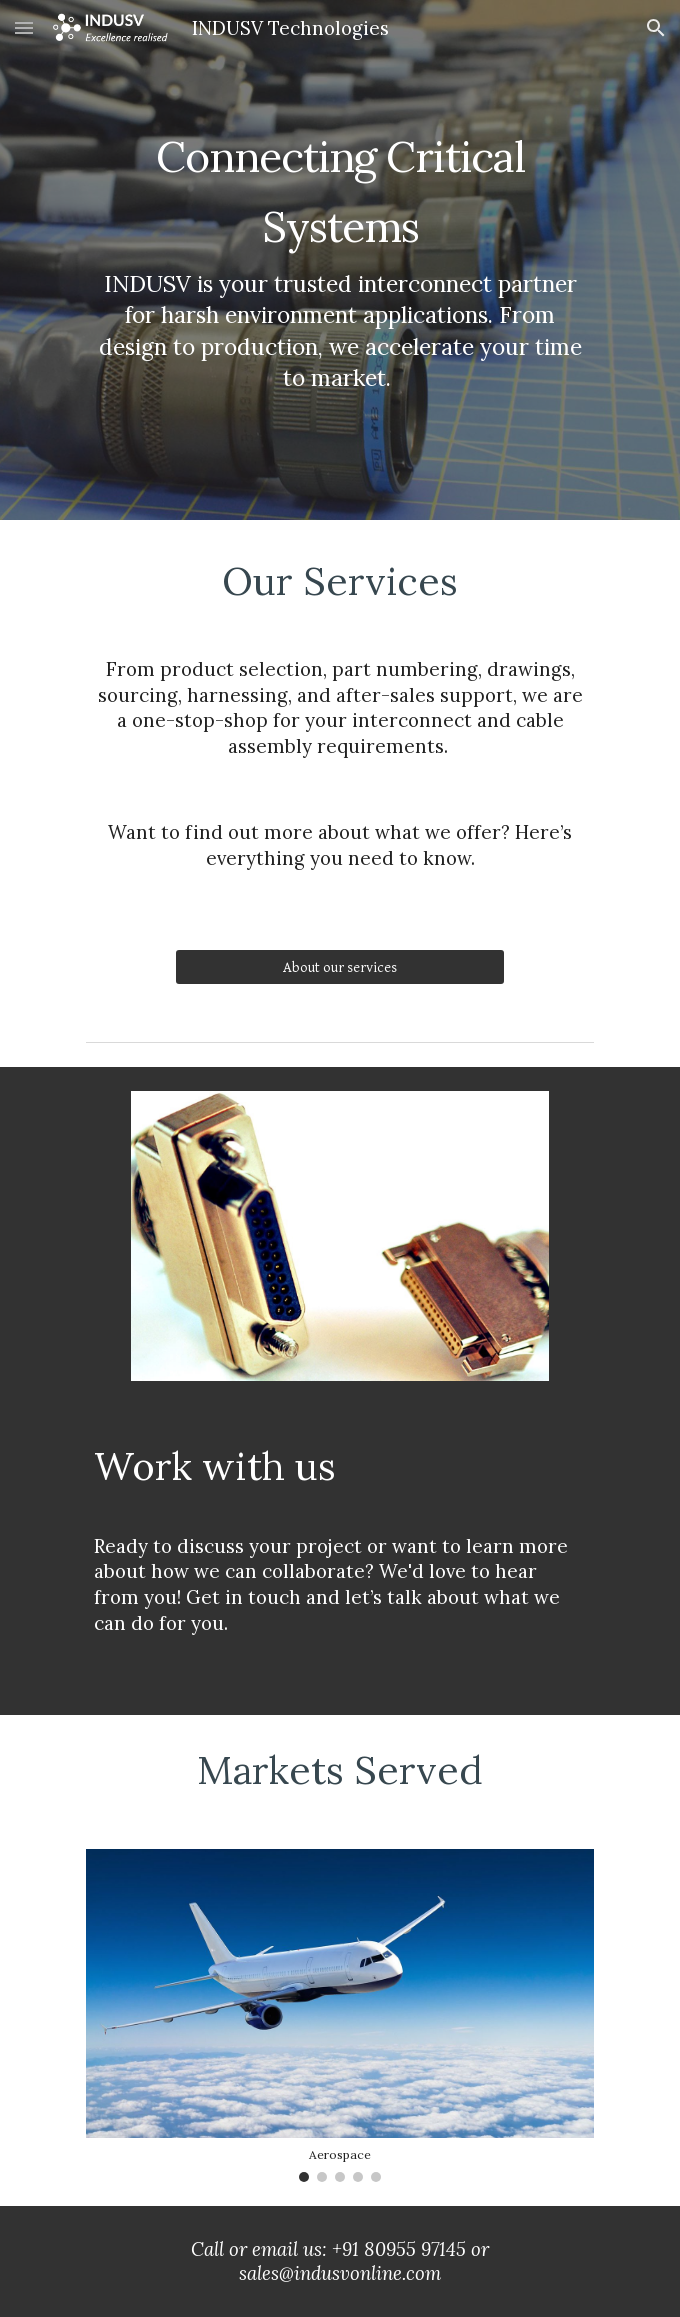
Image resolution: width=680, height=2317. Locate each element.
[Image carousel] (339, 2015)
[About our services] (339, 967)
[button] (24, 27)
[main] (339, 260)
